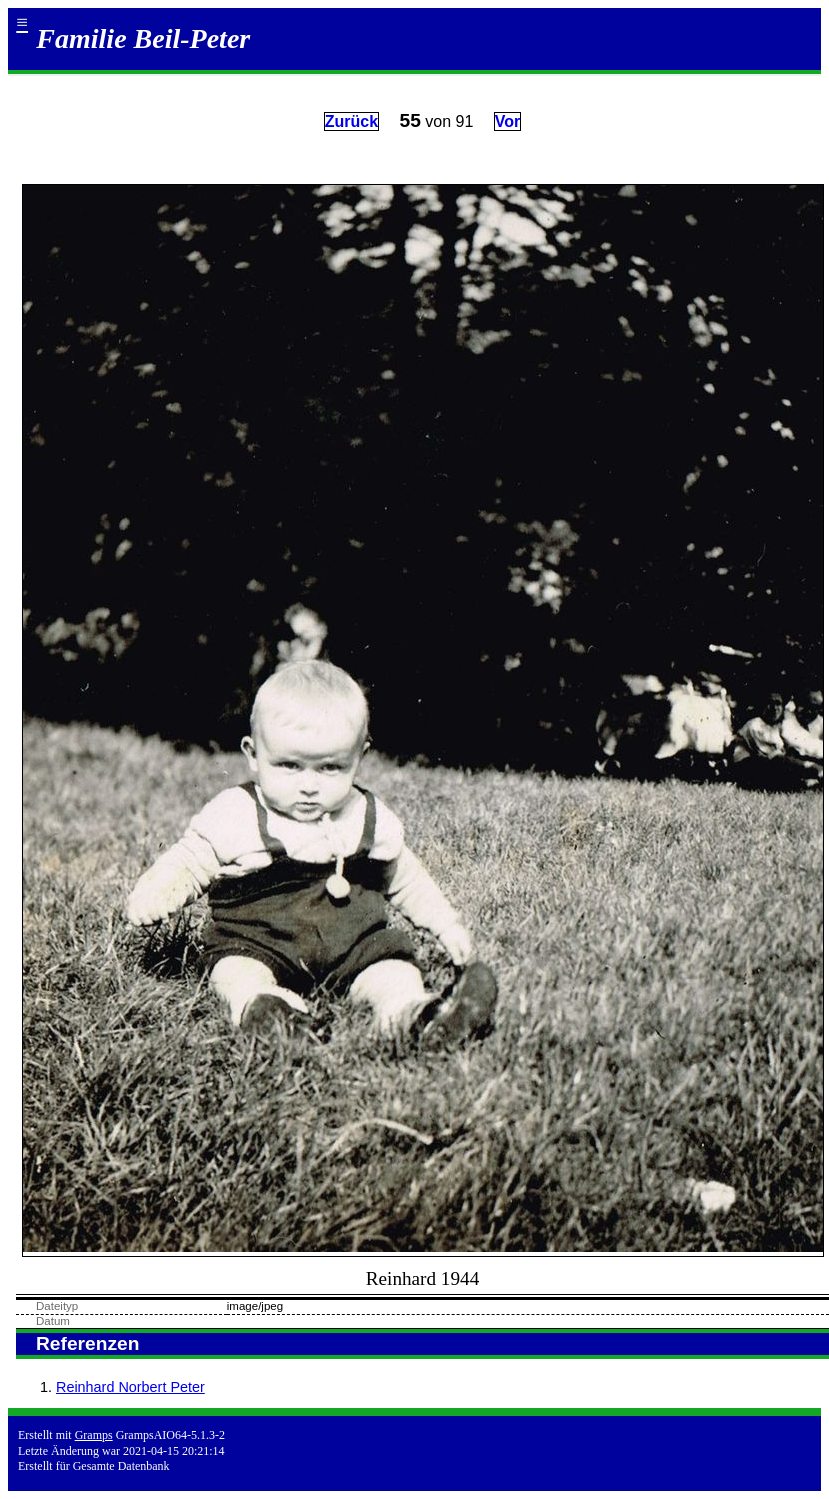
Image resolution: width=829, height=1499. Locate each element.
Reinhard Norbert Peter (130, 1387)
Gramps (94, 1435)
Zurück (351, 121)
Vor (507, 121)
